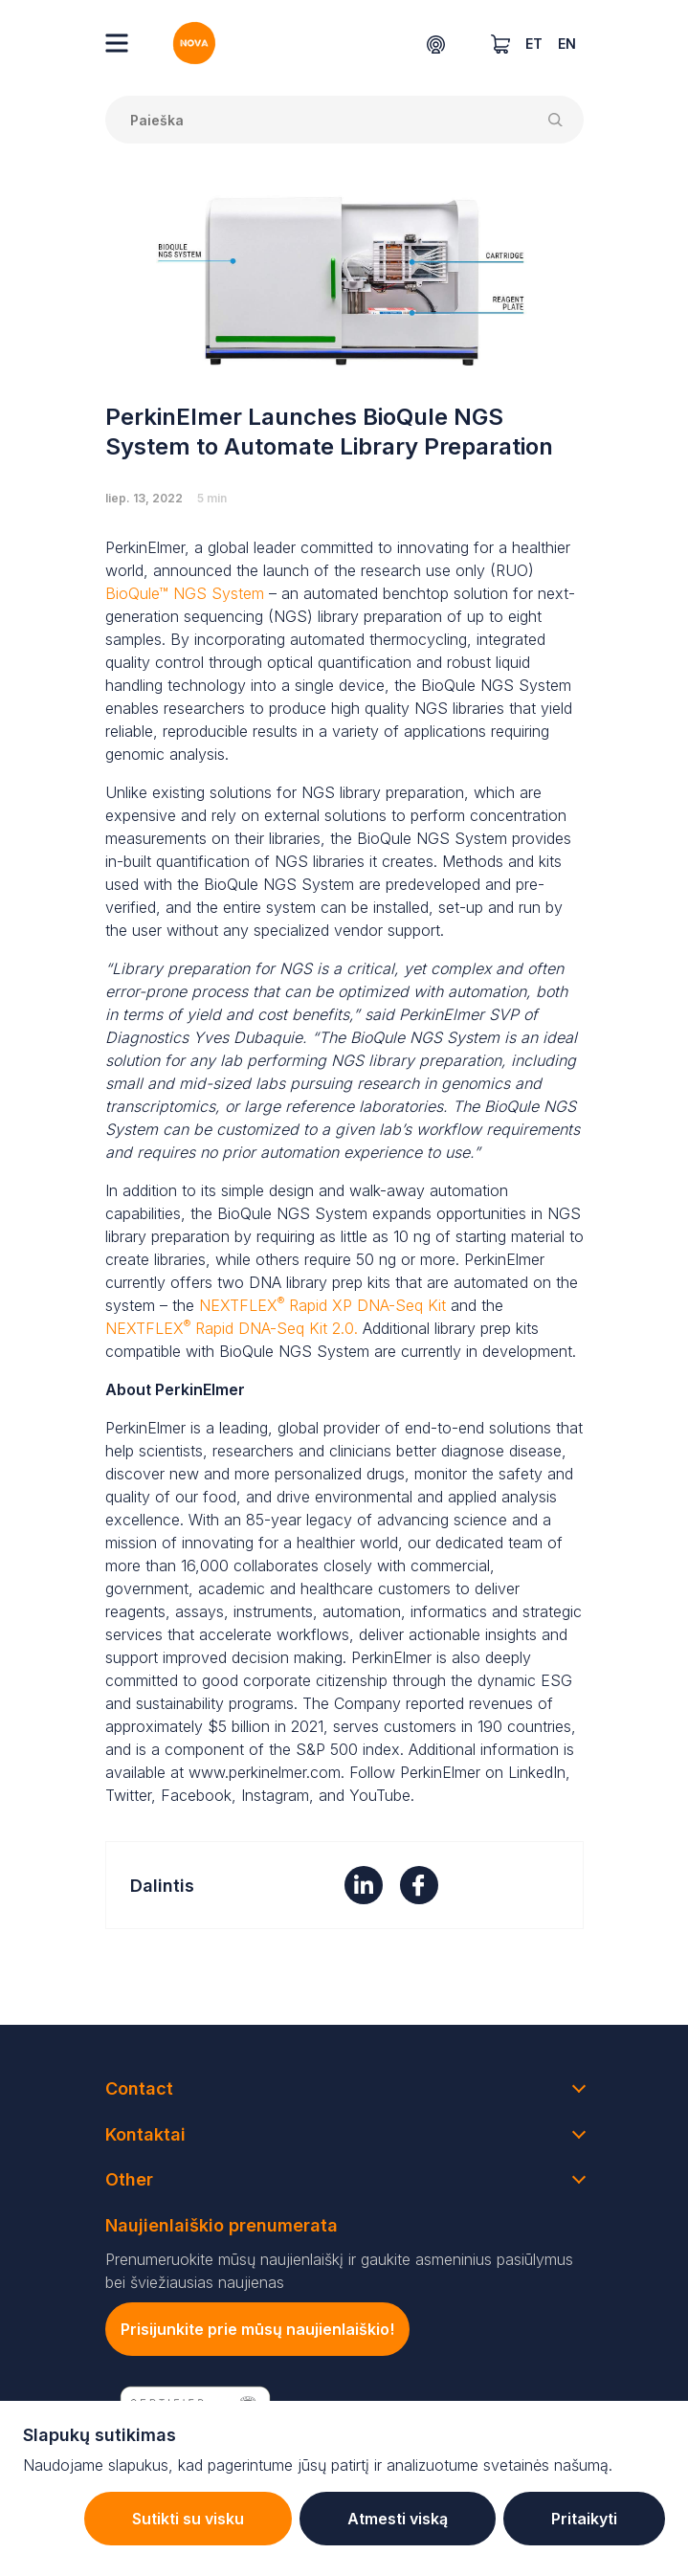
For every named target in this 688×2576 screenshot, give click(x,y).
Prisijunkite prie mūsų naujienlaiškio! (257, 2329)
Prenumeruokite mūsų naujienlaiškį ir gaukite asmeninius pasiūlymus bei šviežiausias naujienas (339, 2271)
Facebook (196, 1795)
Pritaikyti (584, 2518)
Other (129, 2179)
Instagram (275, 1795)
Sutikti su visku (188, 2518)
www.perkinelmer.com (265, 1772)
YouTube (380, 1795)
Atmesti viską (397, 2518)
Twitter (128, 1795)
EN (567, 43)
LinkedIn (537, 1772)
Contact (139, 2088)
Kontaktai (145, 2134)
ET (534, 43)
